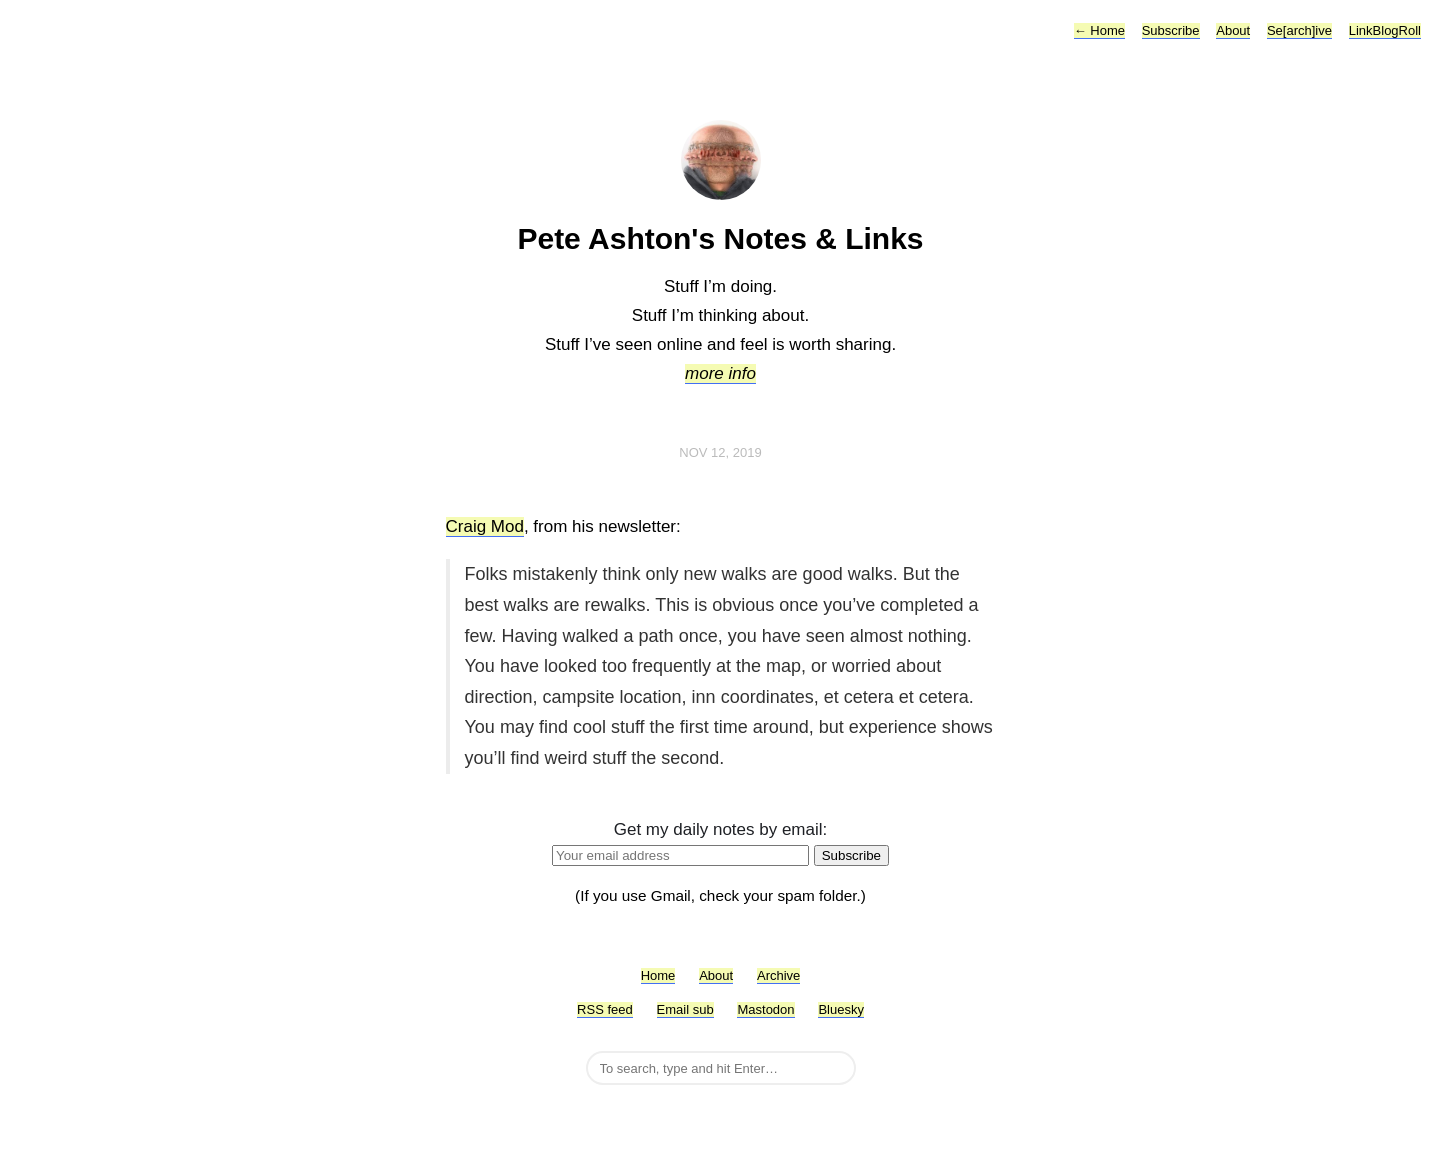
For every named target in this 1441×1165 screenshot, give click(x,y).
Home (1099, 30)
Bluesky (841, 1009)
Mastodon (765, 1009)
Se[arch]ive (1299, 30)
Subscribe (1171, 30)
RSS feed (605, 1009)
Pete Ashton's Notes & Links (720, 238)
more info (720, 373)
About (1233, 30)
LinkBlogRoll (1385, 30)
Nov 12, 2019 (720, 452)
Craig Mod (485, 526)
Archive (778, 975)
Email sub (685, 1009)
